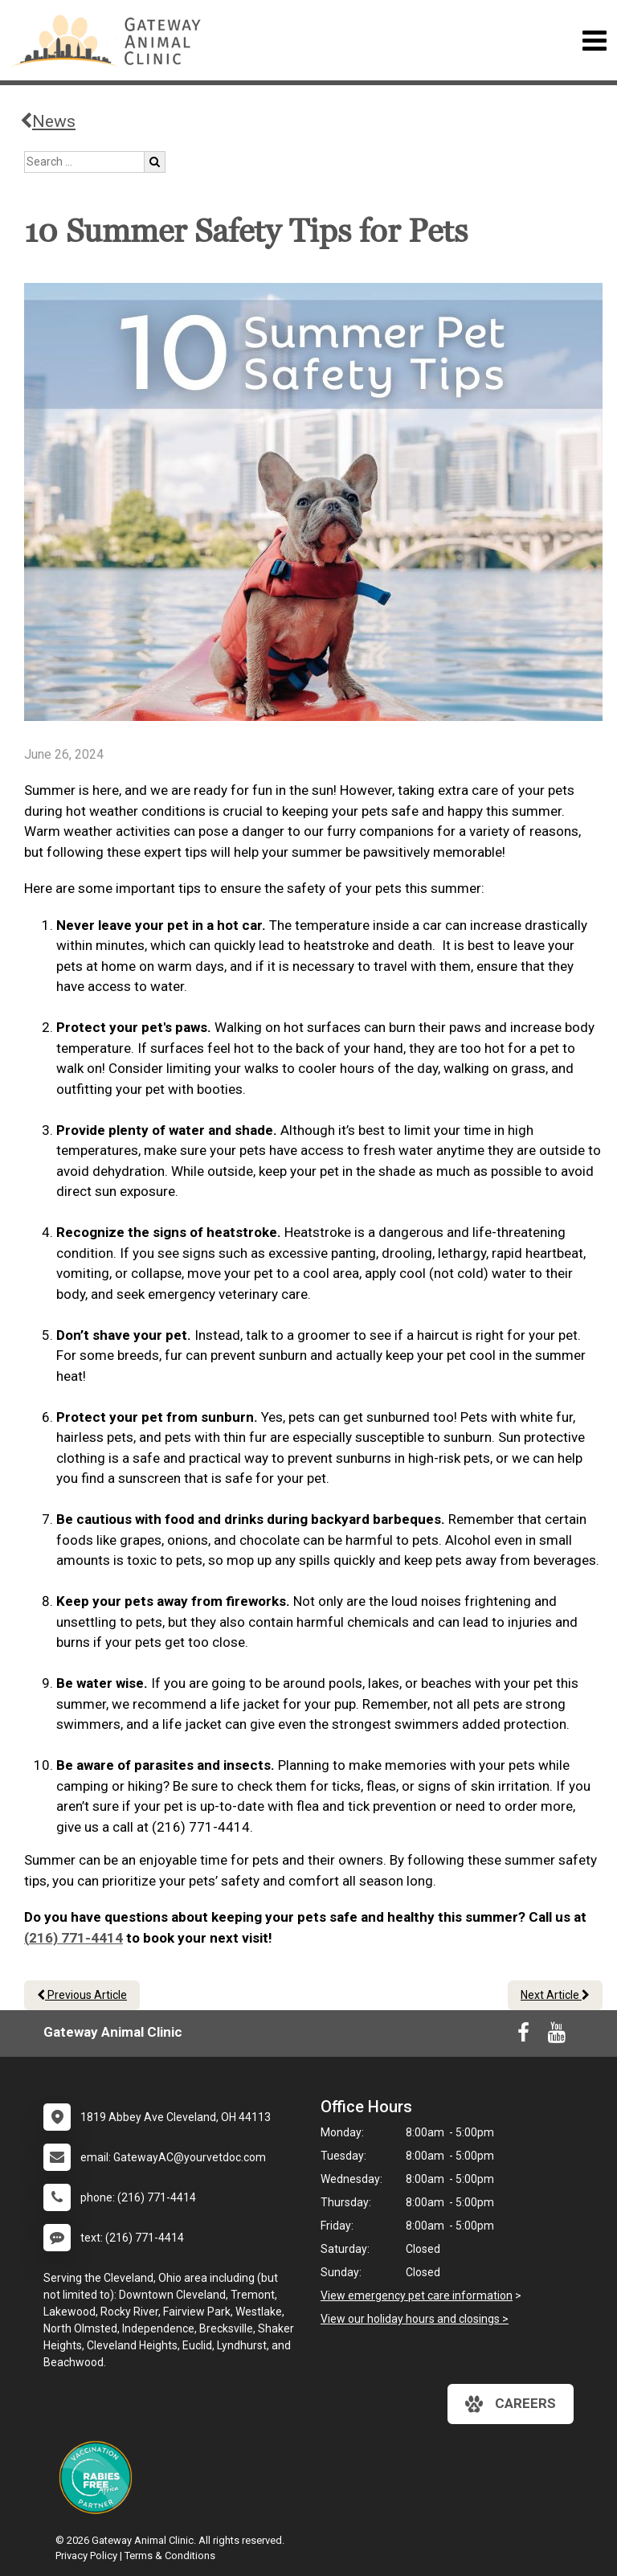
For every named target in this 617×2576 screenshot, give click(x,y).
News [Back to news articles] (48, 121)
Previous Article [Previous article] (82, 1994)
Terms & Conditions (170, 2555)
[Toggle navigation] (594, 41)
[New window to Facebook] (523, 2035)
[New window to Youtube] (557, 2035)
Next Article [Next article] (555, 1994)
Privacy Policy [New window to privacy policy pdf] (86, 2555)
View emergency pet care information (417, 2295)
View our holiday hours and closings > (415, 2318)
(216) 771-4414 (73, 1938)
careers (510, 2404)
